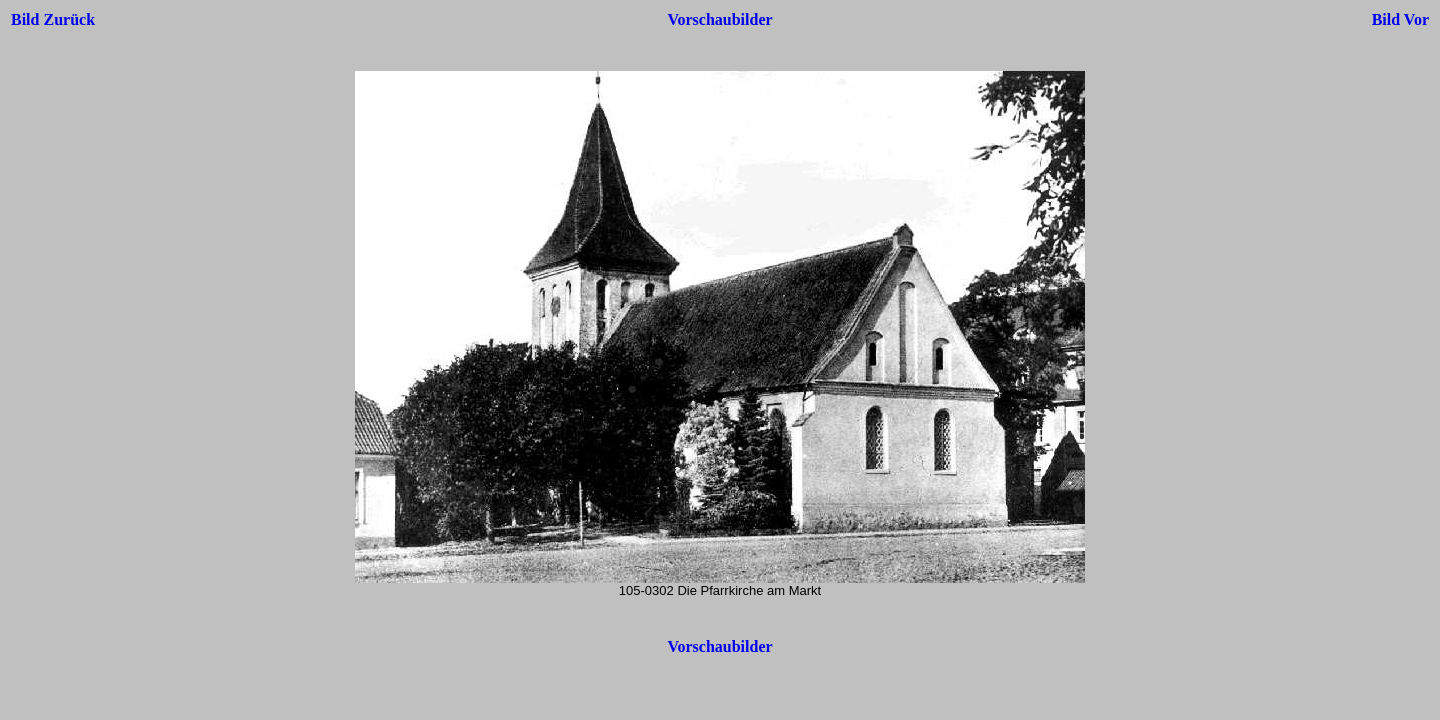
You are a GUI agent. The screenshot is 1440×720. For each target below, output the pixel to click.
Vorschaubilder (719, 19)
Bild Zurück (53, 19)
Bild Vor (1400, 19)
